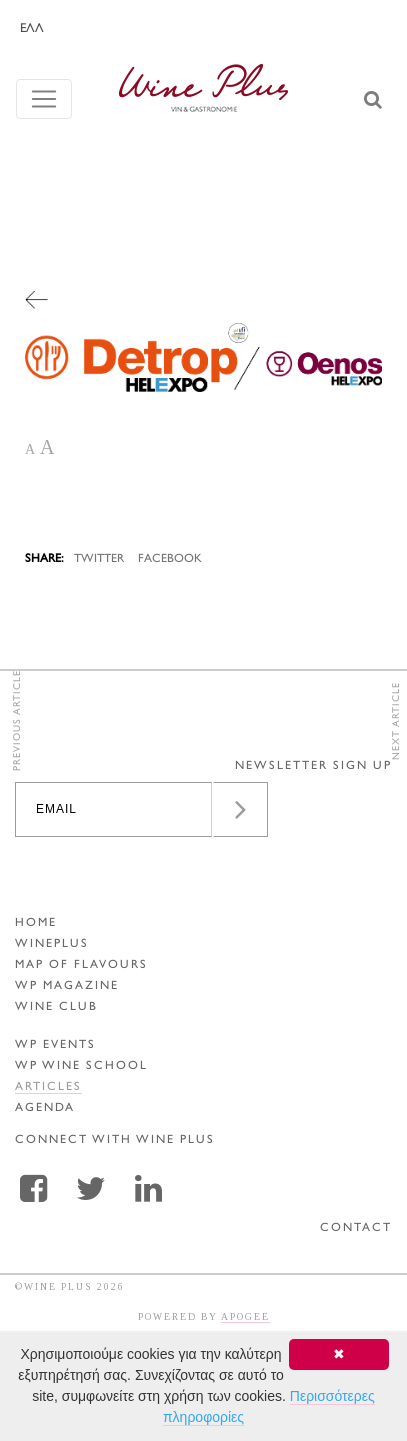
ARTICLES (48, 1087)
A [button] (30, 449)
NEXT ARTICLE (396, 721)
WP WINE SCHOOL (81, 1066)
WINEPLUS (52, 944)
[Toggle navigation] (44, 99)
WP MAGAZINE (67, 986)
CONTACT (356, 1228)
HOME (36, 923)
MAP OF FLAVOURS (81, 965)
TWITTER (99, 559)
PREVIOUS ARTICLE (17, 720)
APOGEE (245, 1316)
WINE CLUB (56, 1007)
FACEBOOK (170, 559)
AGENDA (45, 1108)
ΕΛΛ (32, 29)
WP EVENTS (55, 1045)
